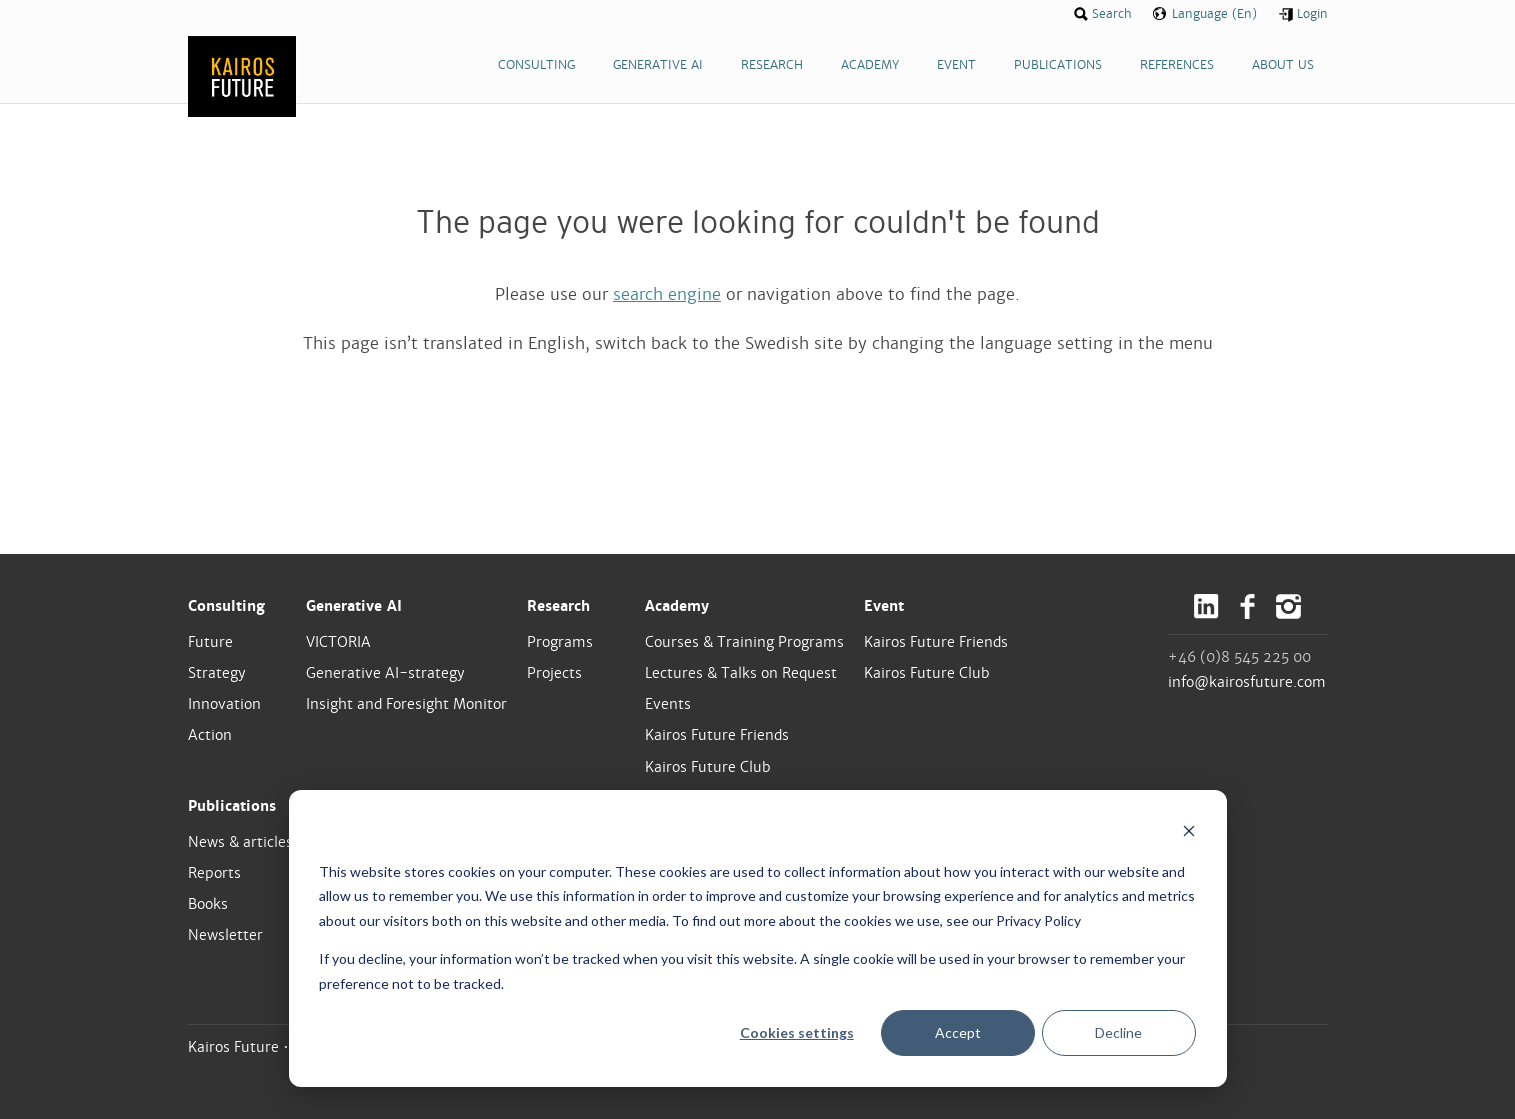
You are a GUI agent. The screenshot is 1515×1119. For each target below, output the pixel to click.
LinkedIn (1206, 606)
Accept (958, 1032)
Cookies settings (797, 1032)
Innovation (224, 704)
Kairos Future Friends (717, 735)
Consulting (226, 606)
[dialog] (758, 938)
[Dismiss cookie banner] (1189, 833)
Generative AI (354, 606)
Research (558, 606)
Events (668, 704)
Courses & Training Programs (744, 642)
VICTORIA (338, 642)
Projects (554, 673)
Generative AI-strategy (385, 673)
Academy (677, 606)
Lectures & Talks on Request (741, 673)
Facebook (1247, 606)
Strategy (217, 673)
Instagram (1288, 606)
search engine (667, 294)
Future (210, 642)
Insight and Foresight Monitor (406, 704)
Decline (1118, 1032)
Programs (560, 642)
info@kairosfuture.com (1247, 682)
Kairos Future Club (708, 767)
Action (210, 735)
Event (884, 606)
